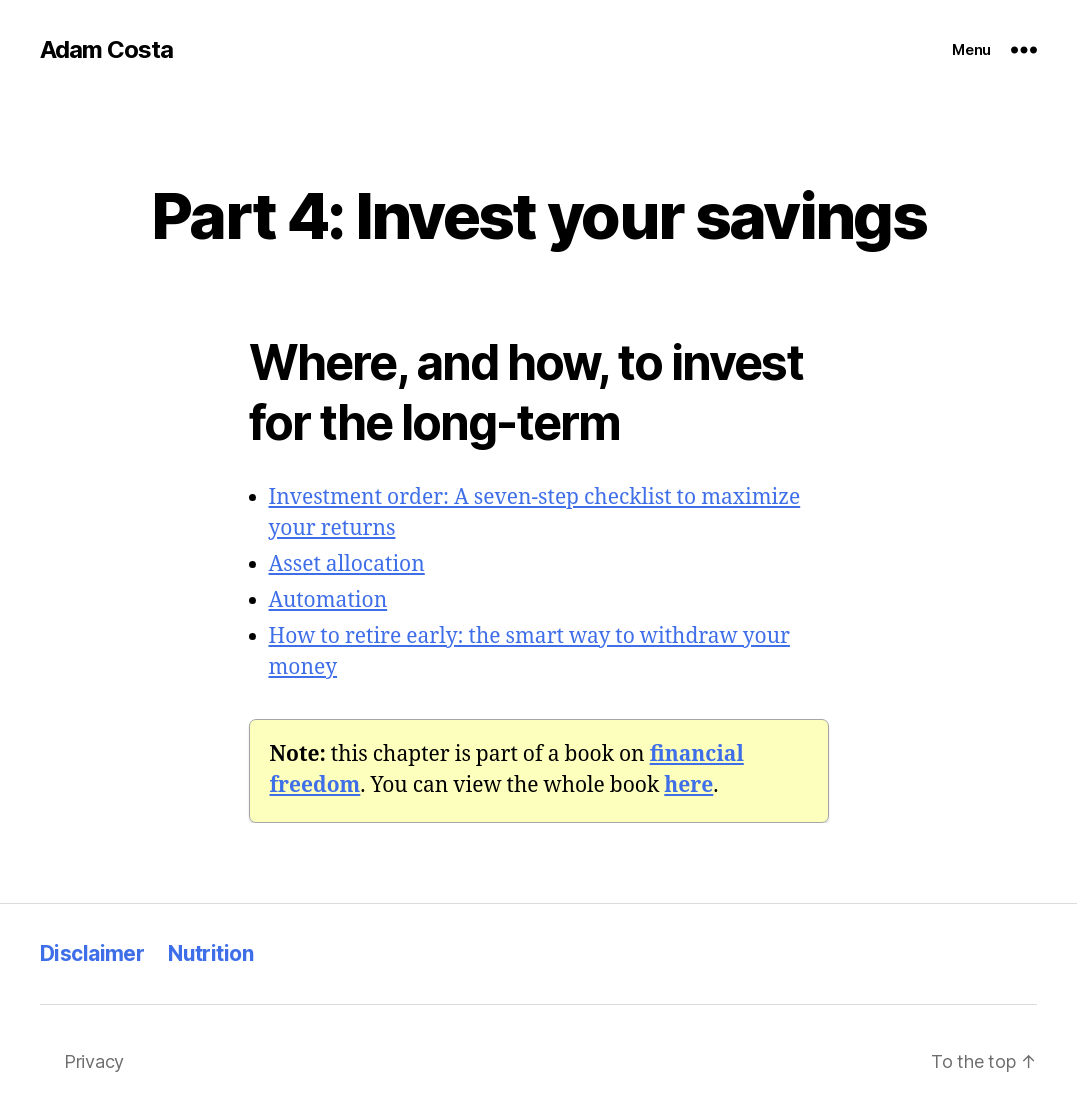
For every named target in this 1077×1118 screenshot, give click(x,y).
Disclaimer (92, 953)
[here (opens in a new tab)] (688, 785)
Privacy (94, 1061)
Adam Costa (106, 50)
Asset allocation (347, 564)
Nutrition (210, 953)
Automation (328, 600)
